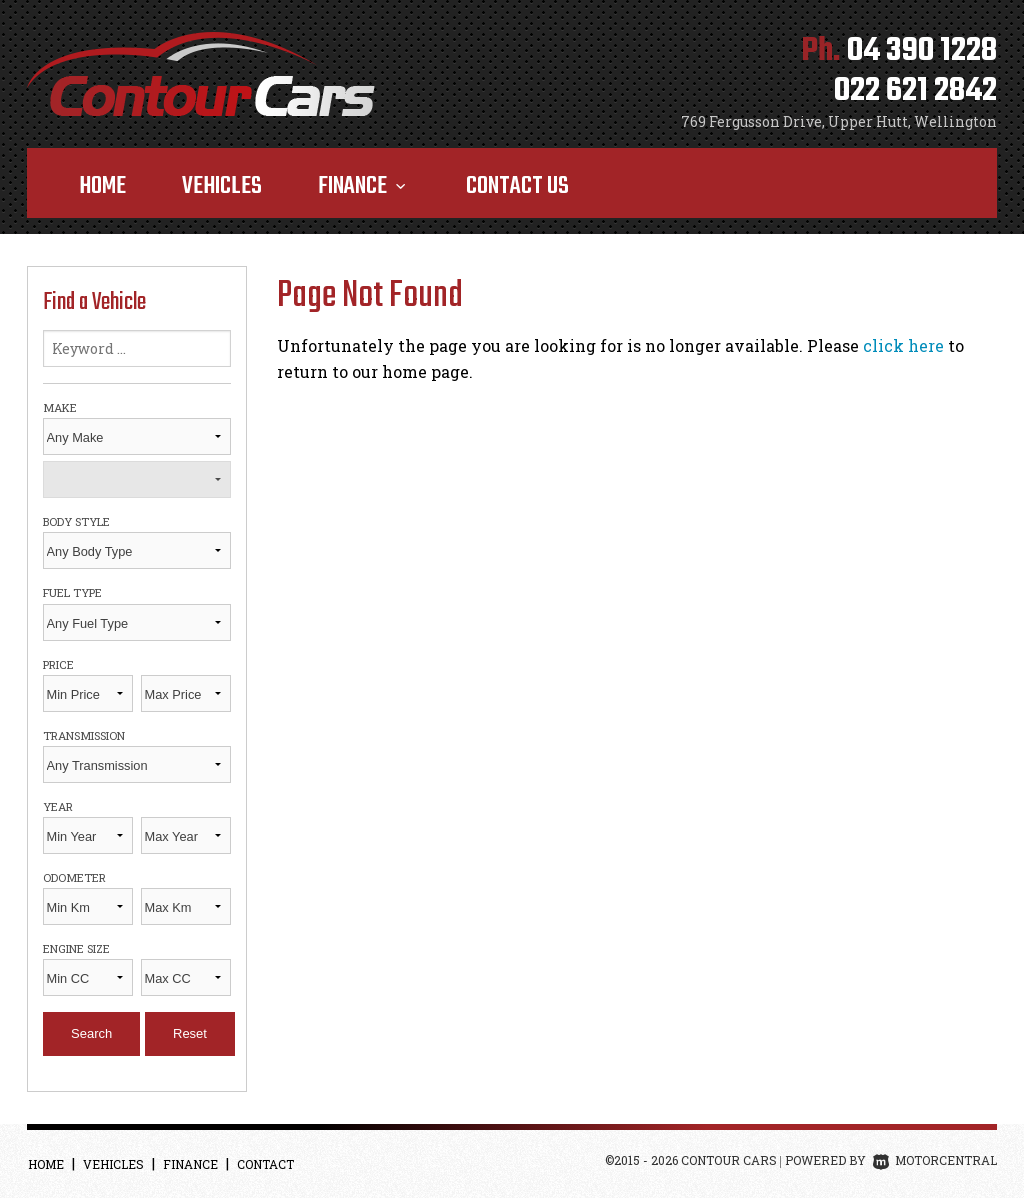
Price (58, 664)
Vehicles (222, 186)
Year (58, 806)
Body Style (76, 521)
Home (102, 186)
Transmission (84, 735)
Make (60, 407)
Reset (190, 1033)
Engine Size (76, 948)
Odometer (74, 877)
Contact (265, 1164)
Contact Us (517, 186)
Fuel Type (72, 592)
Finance (364, 186)
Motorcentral (935, 1160)
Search (91, 1033)
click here (903, 345)
